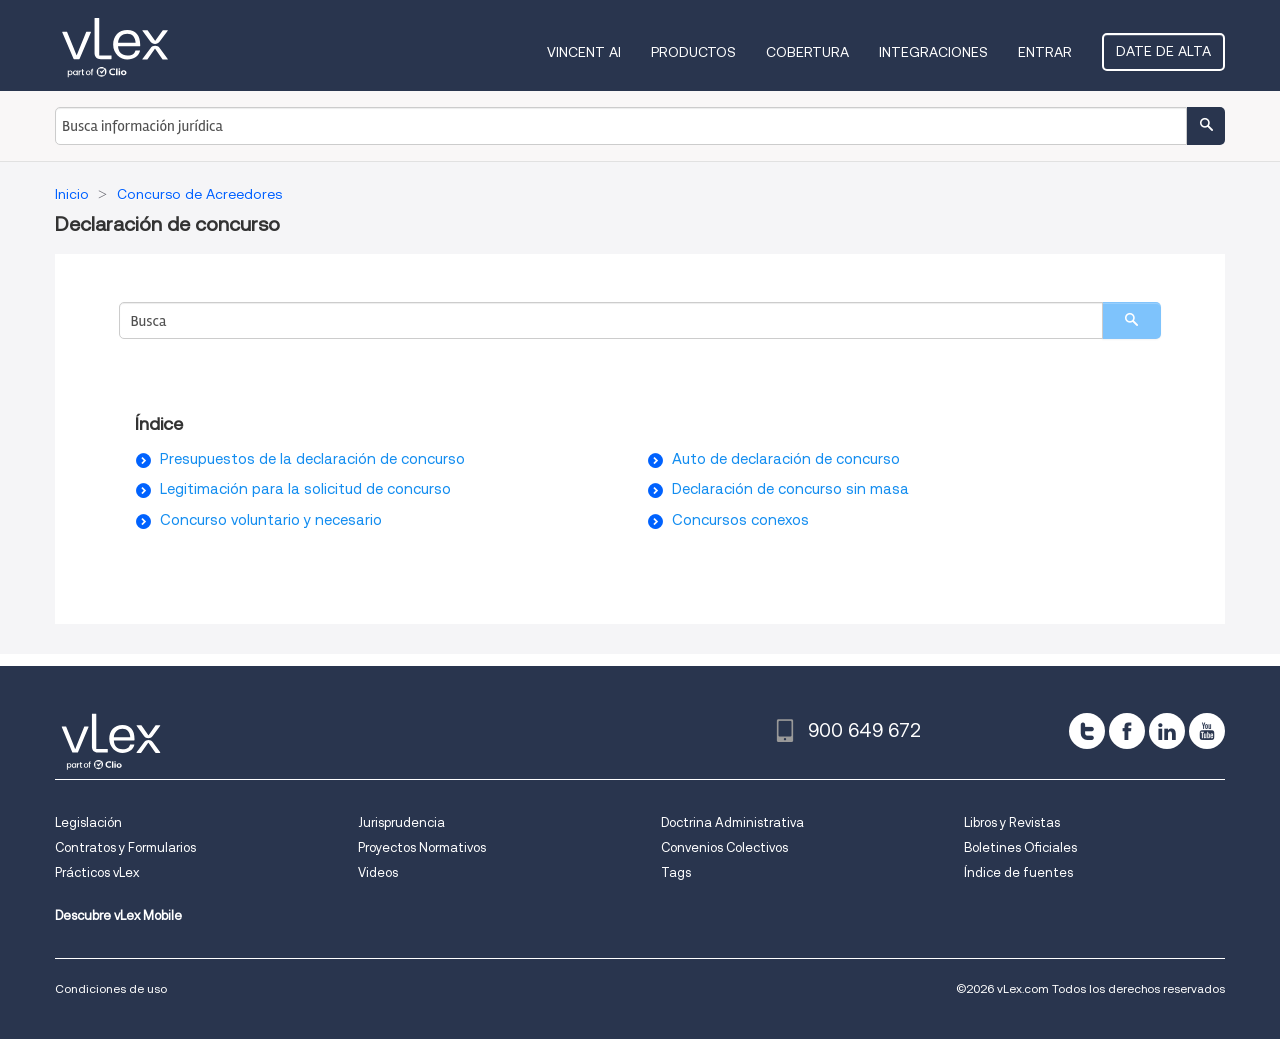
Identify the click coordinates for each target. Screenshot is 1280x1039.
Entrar (1045, 52)
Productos (693, 52)
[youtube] (1207, 731)
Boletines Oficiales (1020, 847)
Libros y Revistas (1012, 822)
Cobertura (807, 52)
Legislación (88, 822)
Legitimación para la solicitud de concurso (305, 489)
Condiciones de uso (111, 988)
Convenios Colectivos (724, 847)
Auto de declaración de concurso (786, 459)
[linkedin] (1167, 731)
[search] (1131, 320)
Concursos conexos (740, 520)
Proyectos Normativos (422, 847)
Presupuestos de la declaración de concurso (312, 459)
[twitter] (1087, 731)
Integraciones (933, 52)
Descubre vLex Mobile (118, 915)
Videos (378, 872)
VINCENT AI (584, 52)
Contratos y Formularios (125, 847)
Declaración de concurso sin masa (790, 489)
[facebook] (1127, 731)
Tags (676, 872)
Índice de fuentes (1018, 872)
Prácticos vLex (97, 872)
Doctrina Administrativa (732, 822)
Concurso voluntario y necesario (271, 520)
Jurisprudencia (401, 822)
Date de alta (1163, 51)
